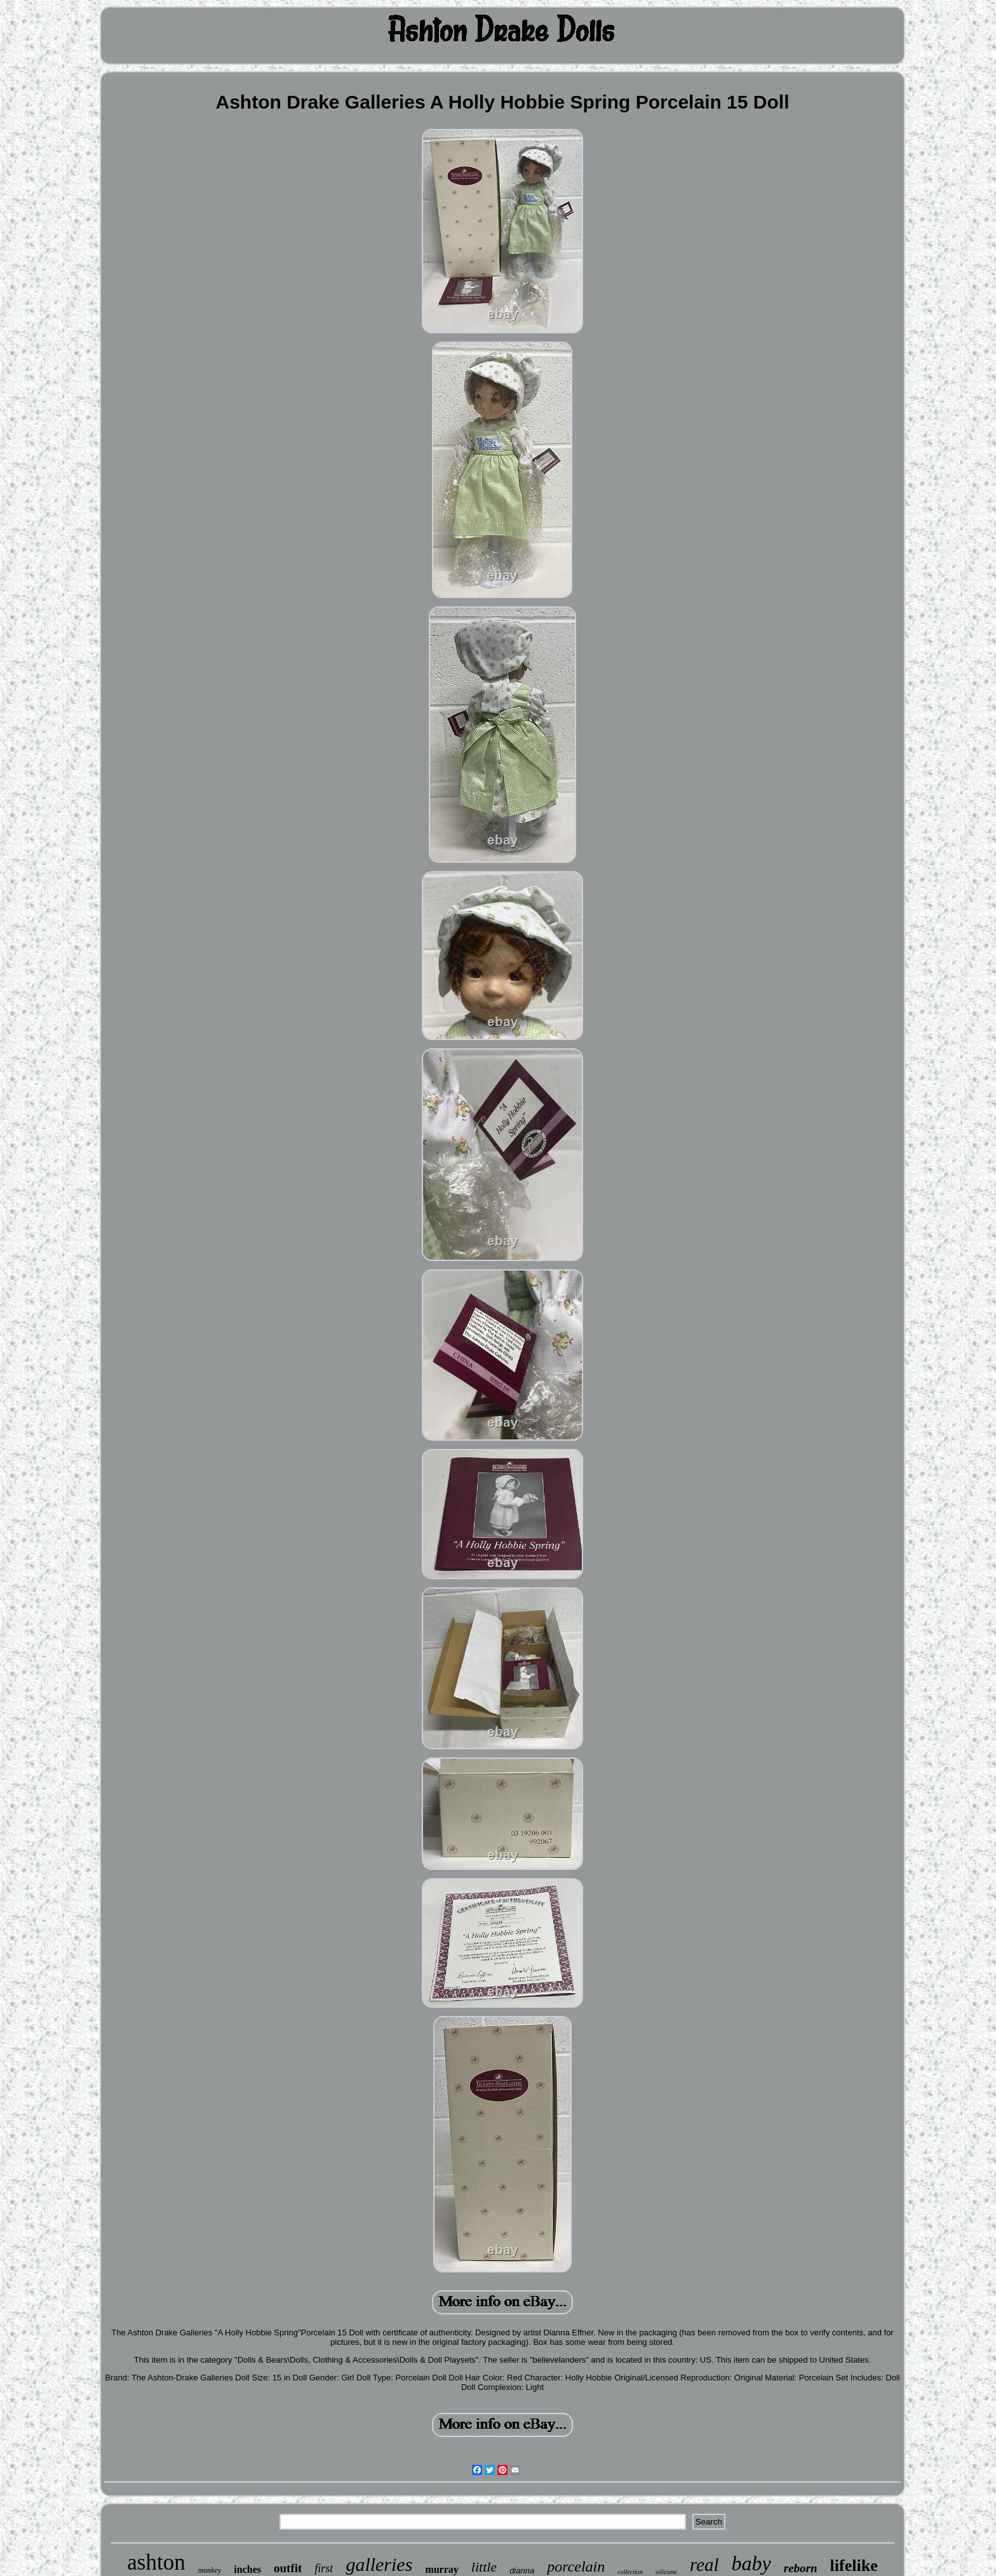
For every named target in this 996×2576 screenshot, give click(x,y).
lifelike (854, 2565)
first (323, 2568)
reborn (801, 2568)
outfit (288, 2568)
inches (247, 2569)
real (704, 2564)
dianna (521, 2570)
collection (629, 2571)
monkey (210, 2570)
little (484, 2567)
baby (751, 2563)
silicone (666, 2571)
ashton (156, 2562)
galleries (379, 2564)
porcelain (576, 2566)
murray (441, 2569)
